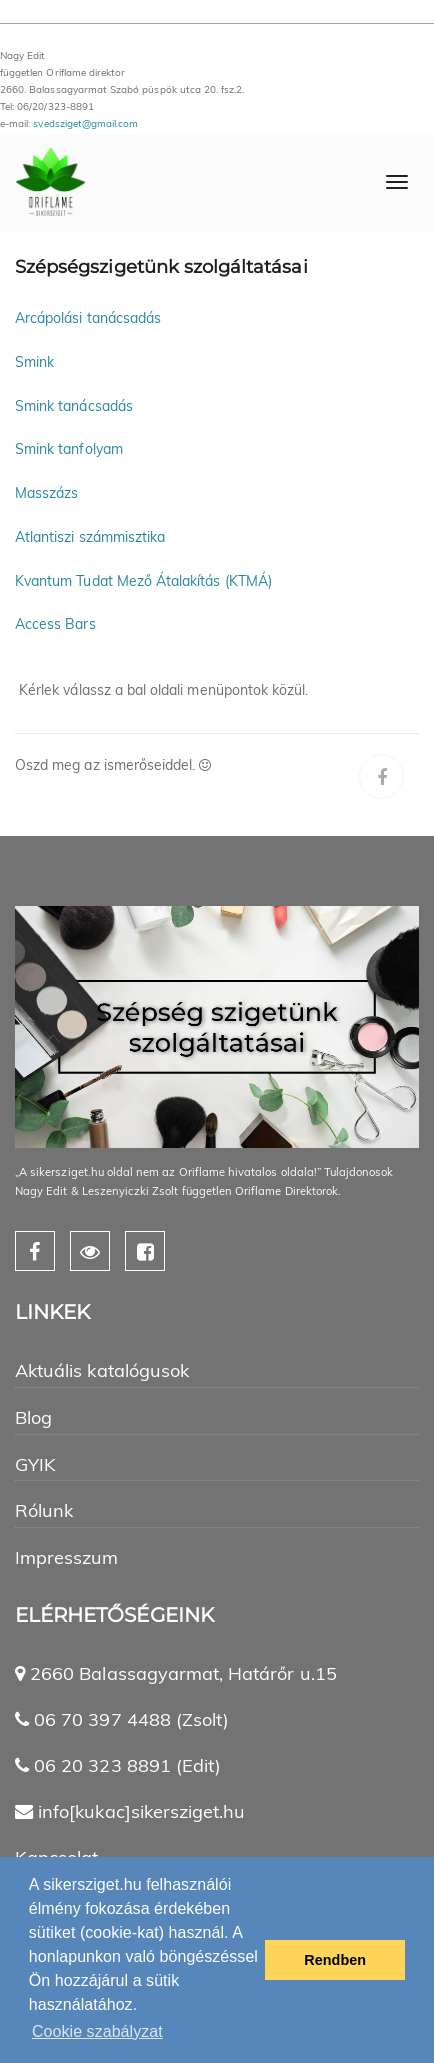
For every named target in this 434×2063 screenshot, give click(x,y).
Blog (33, 1417)
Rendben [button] (335, 1960)
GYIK (35, 1464)
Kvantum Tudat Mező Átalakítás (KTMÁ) (143, 581)
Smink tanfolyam (69, 449)
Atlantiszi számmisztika (90, 537)
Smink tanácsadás (74, 406)
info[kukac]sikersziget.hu (141, 1811)
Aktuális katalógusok (102, 1370)
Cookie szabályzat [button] (97, 2031)
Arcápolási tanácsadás (88, 318)
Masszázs (46, 493)
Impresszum (67, 1557)
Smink (34, 362)
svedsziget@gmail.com (85, 123)
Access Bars (55, 624)
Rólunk (44, 1510)
